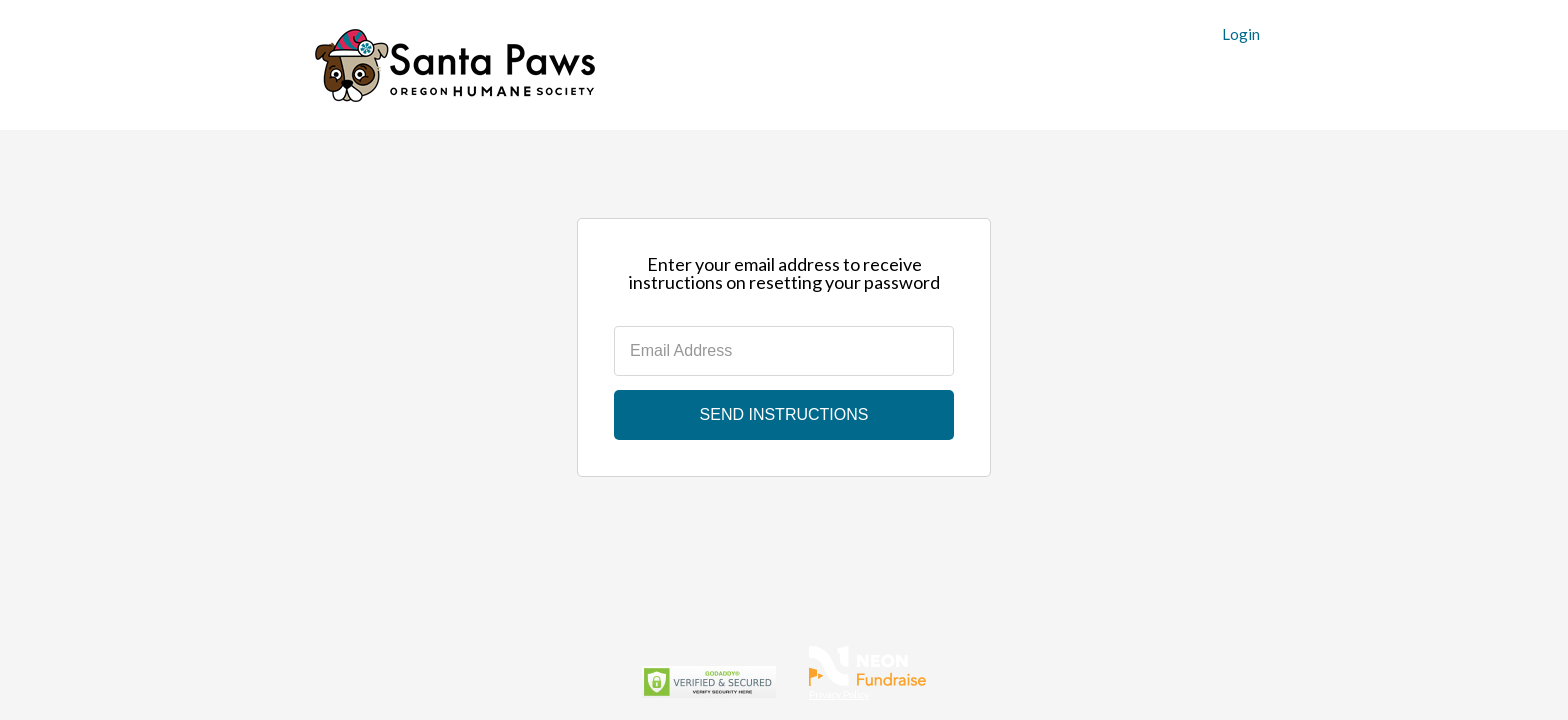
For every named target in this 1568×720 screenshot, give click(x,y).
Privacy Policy (839, 694)
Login (1241, 34)
